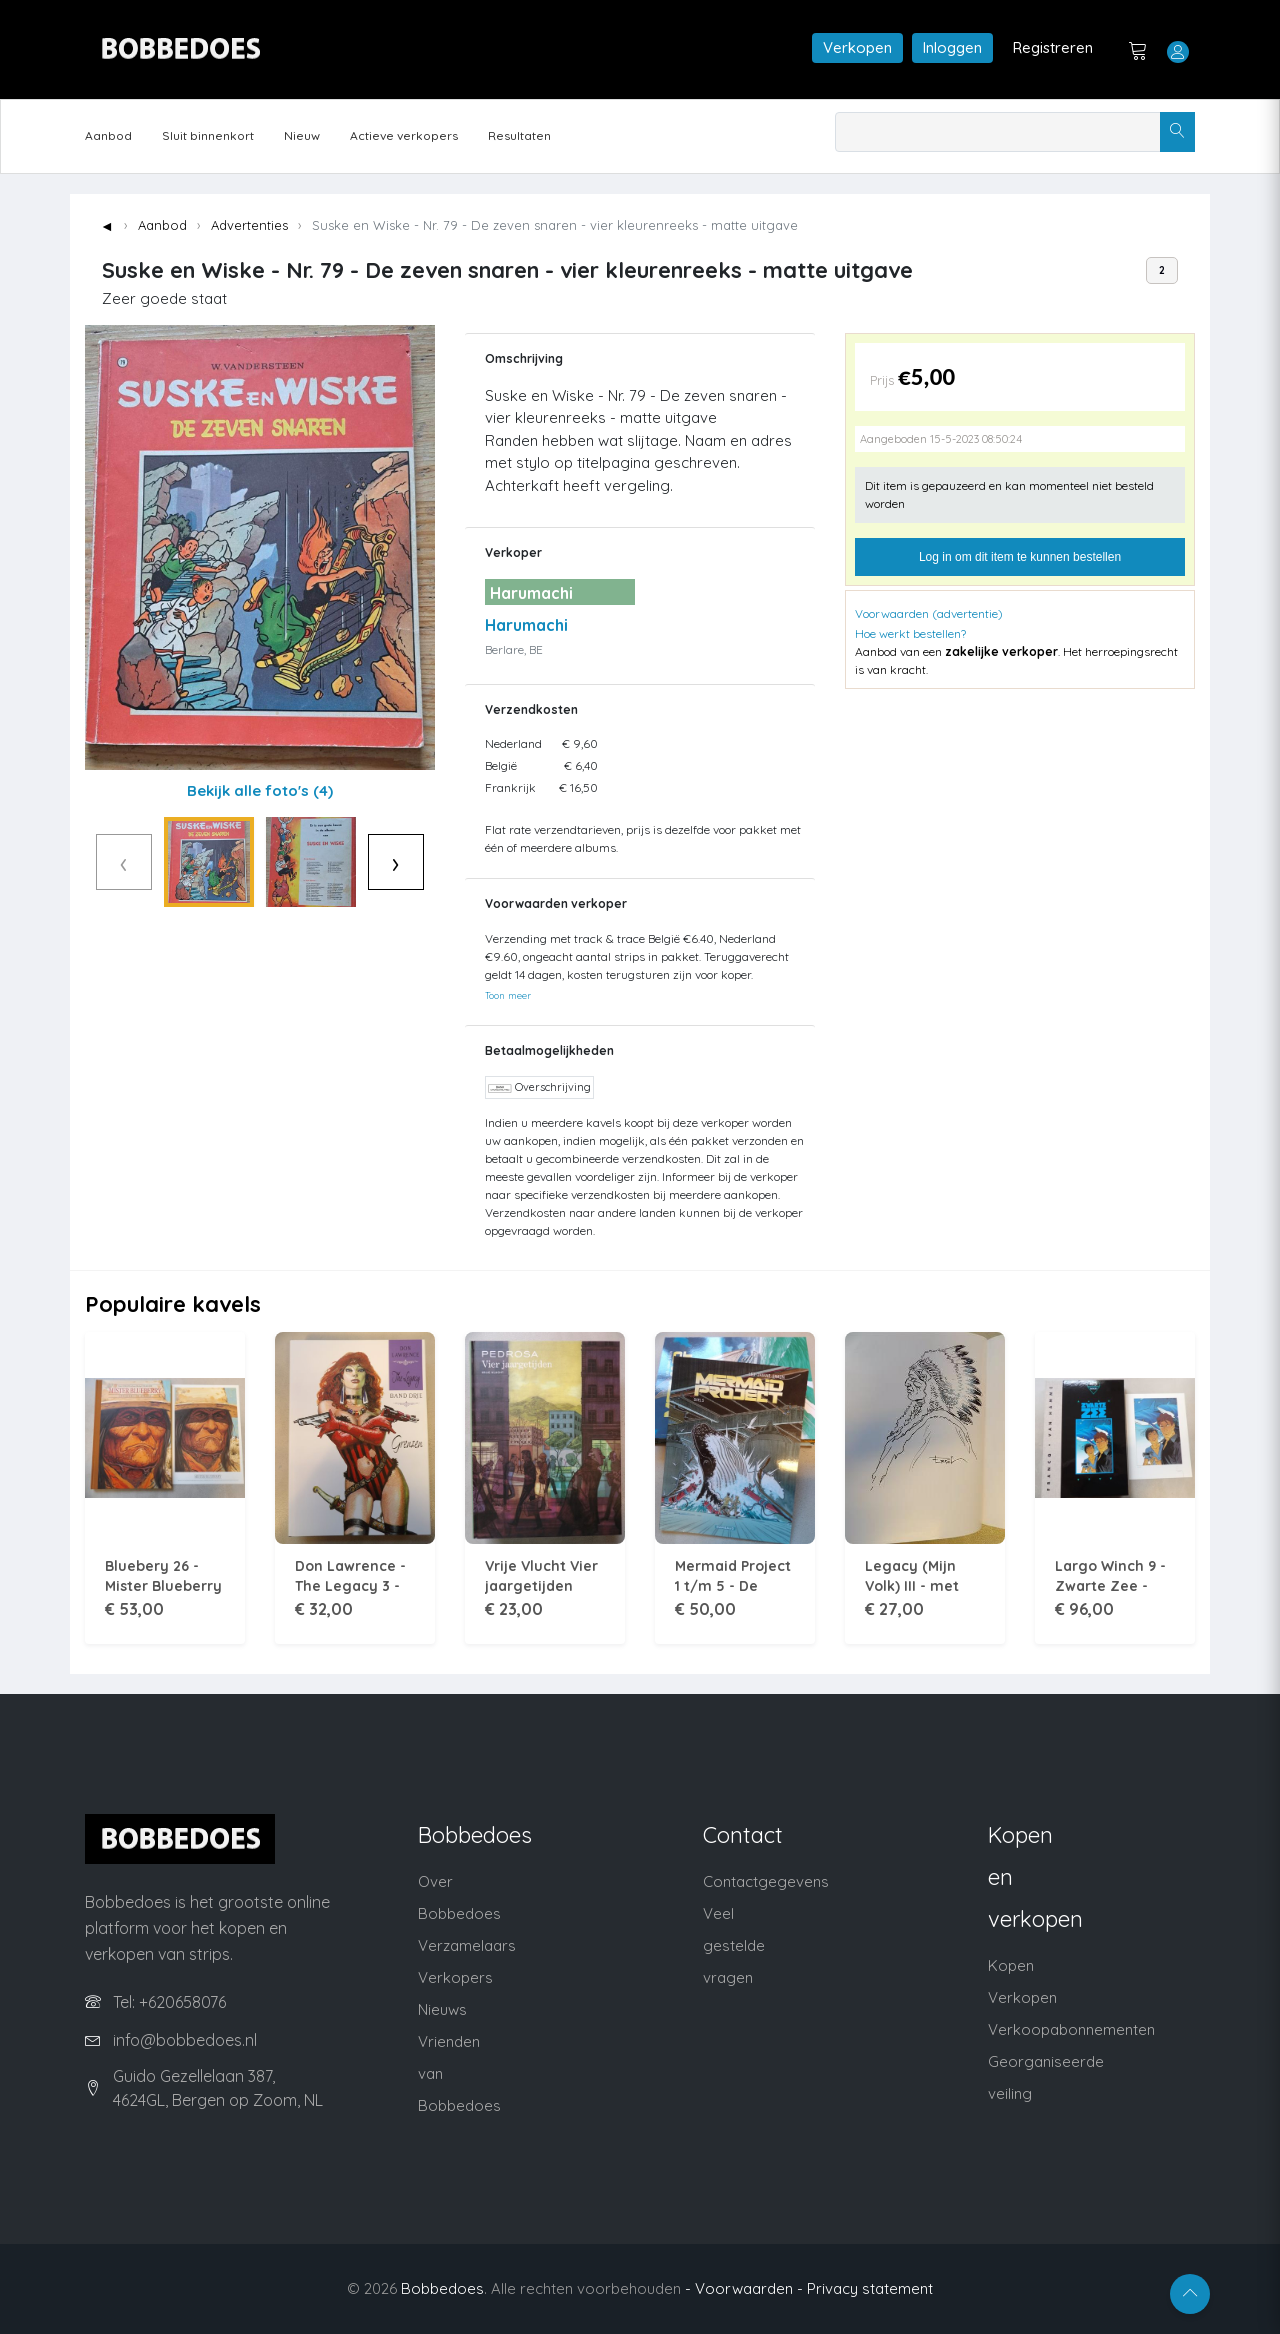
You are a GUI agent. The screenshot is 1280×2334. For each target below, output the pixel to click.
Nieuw (302, 135)
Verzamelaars (467, 1945)
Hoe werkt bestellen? (910, 633)
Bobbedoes (442, 2288)
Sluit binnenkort (208, 135)
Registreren (1053, 47)
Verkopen (857, 47)
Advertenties (249, 225)
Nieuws (442, 2009)
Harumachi (526, 625)
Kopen (1011, 1965)
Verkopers (455, 1977)
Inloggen (952, 47)
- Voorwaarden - (744, 2288)
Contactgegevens (766, 1881)
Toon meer (508, 995)
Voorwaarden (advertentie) (929, 613)
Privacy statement (870, 2288)
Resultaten (519, 135)
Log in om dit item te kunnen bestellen (1020, 557)
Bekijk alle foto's (260, 790)
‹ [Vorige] (93, 861)
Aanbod (108, 135)
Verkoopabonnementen (1071, 2029)
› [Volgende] (427, 861)
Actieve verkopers (404, 135)
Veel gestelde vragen (734, 1945)
